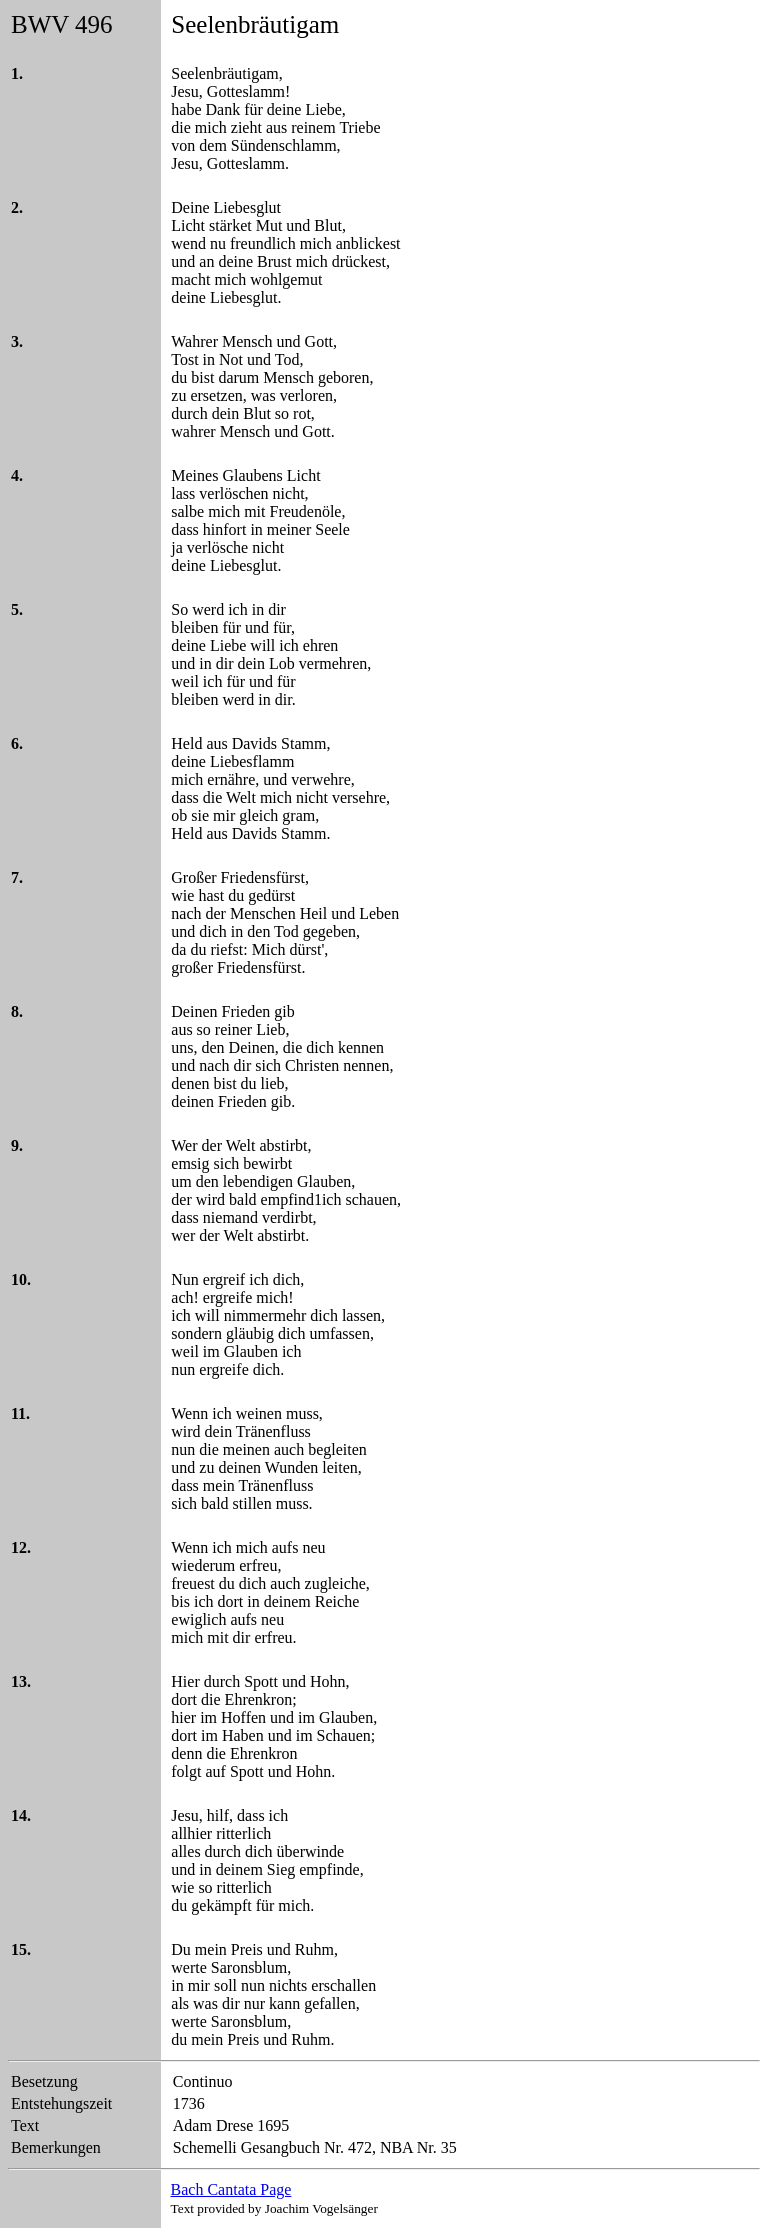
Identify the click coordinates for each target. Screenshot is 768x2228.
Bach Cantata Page (231, 2189)
